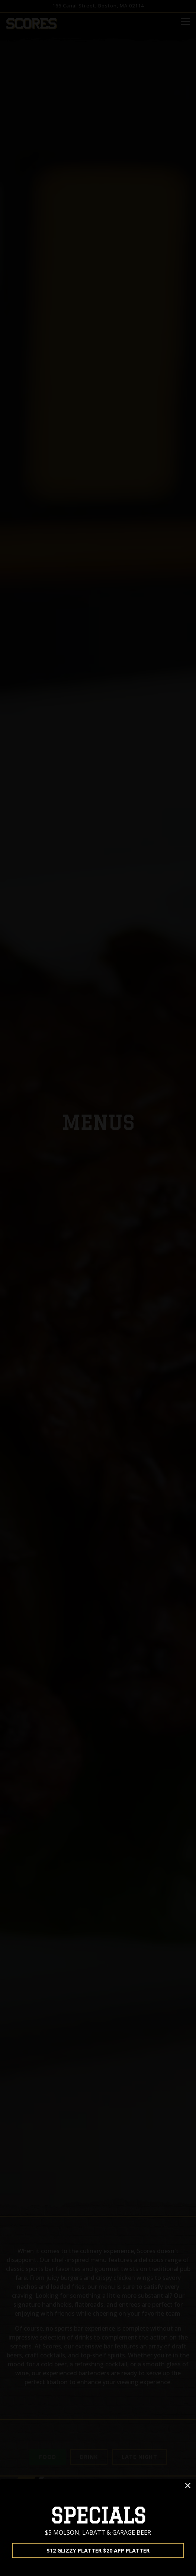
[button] (187, 2485)
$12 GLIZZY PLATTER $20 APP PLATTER (98, 2550)
